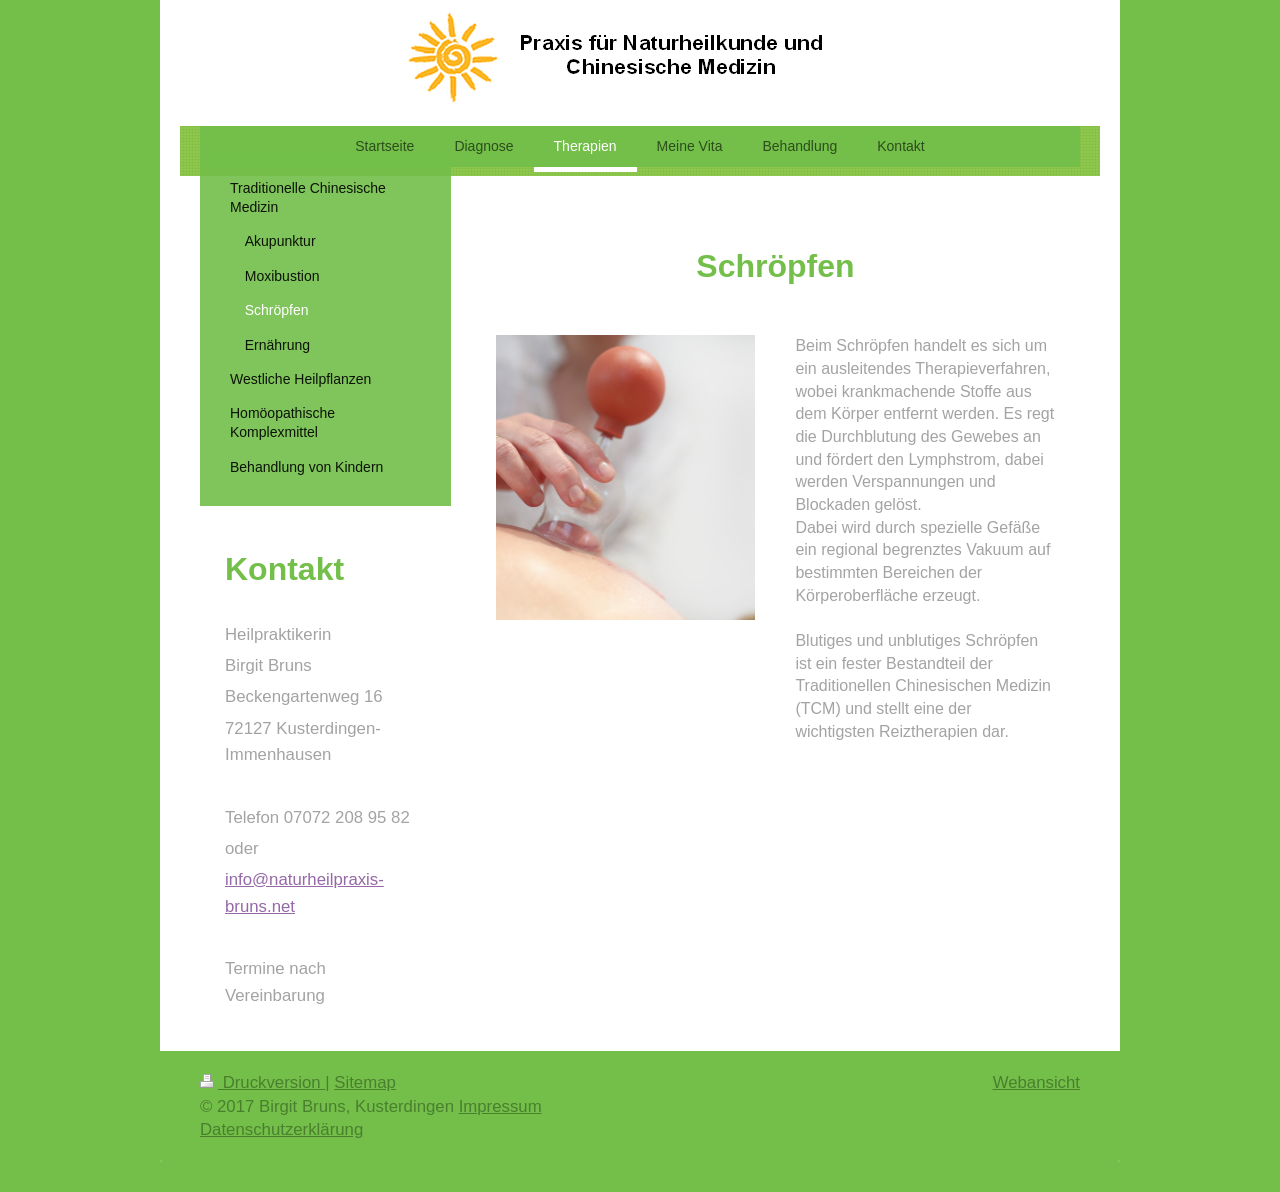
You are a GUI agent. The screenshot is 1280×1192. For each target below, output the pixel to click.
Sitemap (365, 1082)
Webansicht (1036, 1082)
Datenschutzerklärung (281, 1129)
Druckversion (262, 1082)
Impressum (500, 1106)
